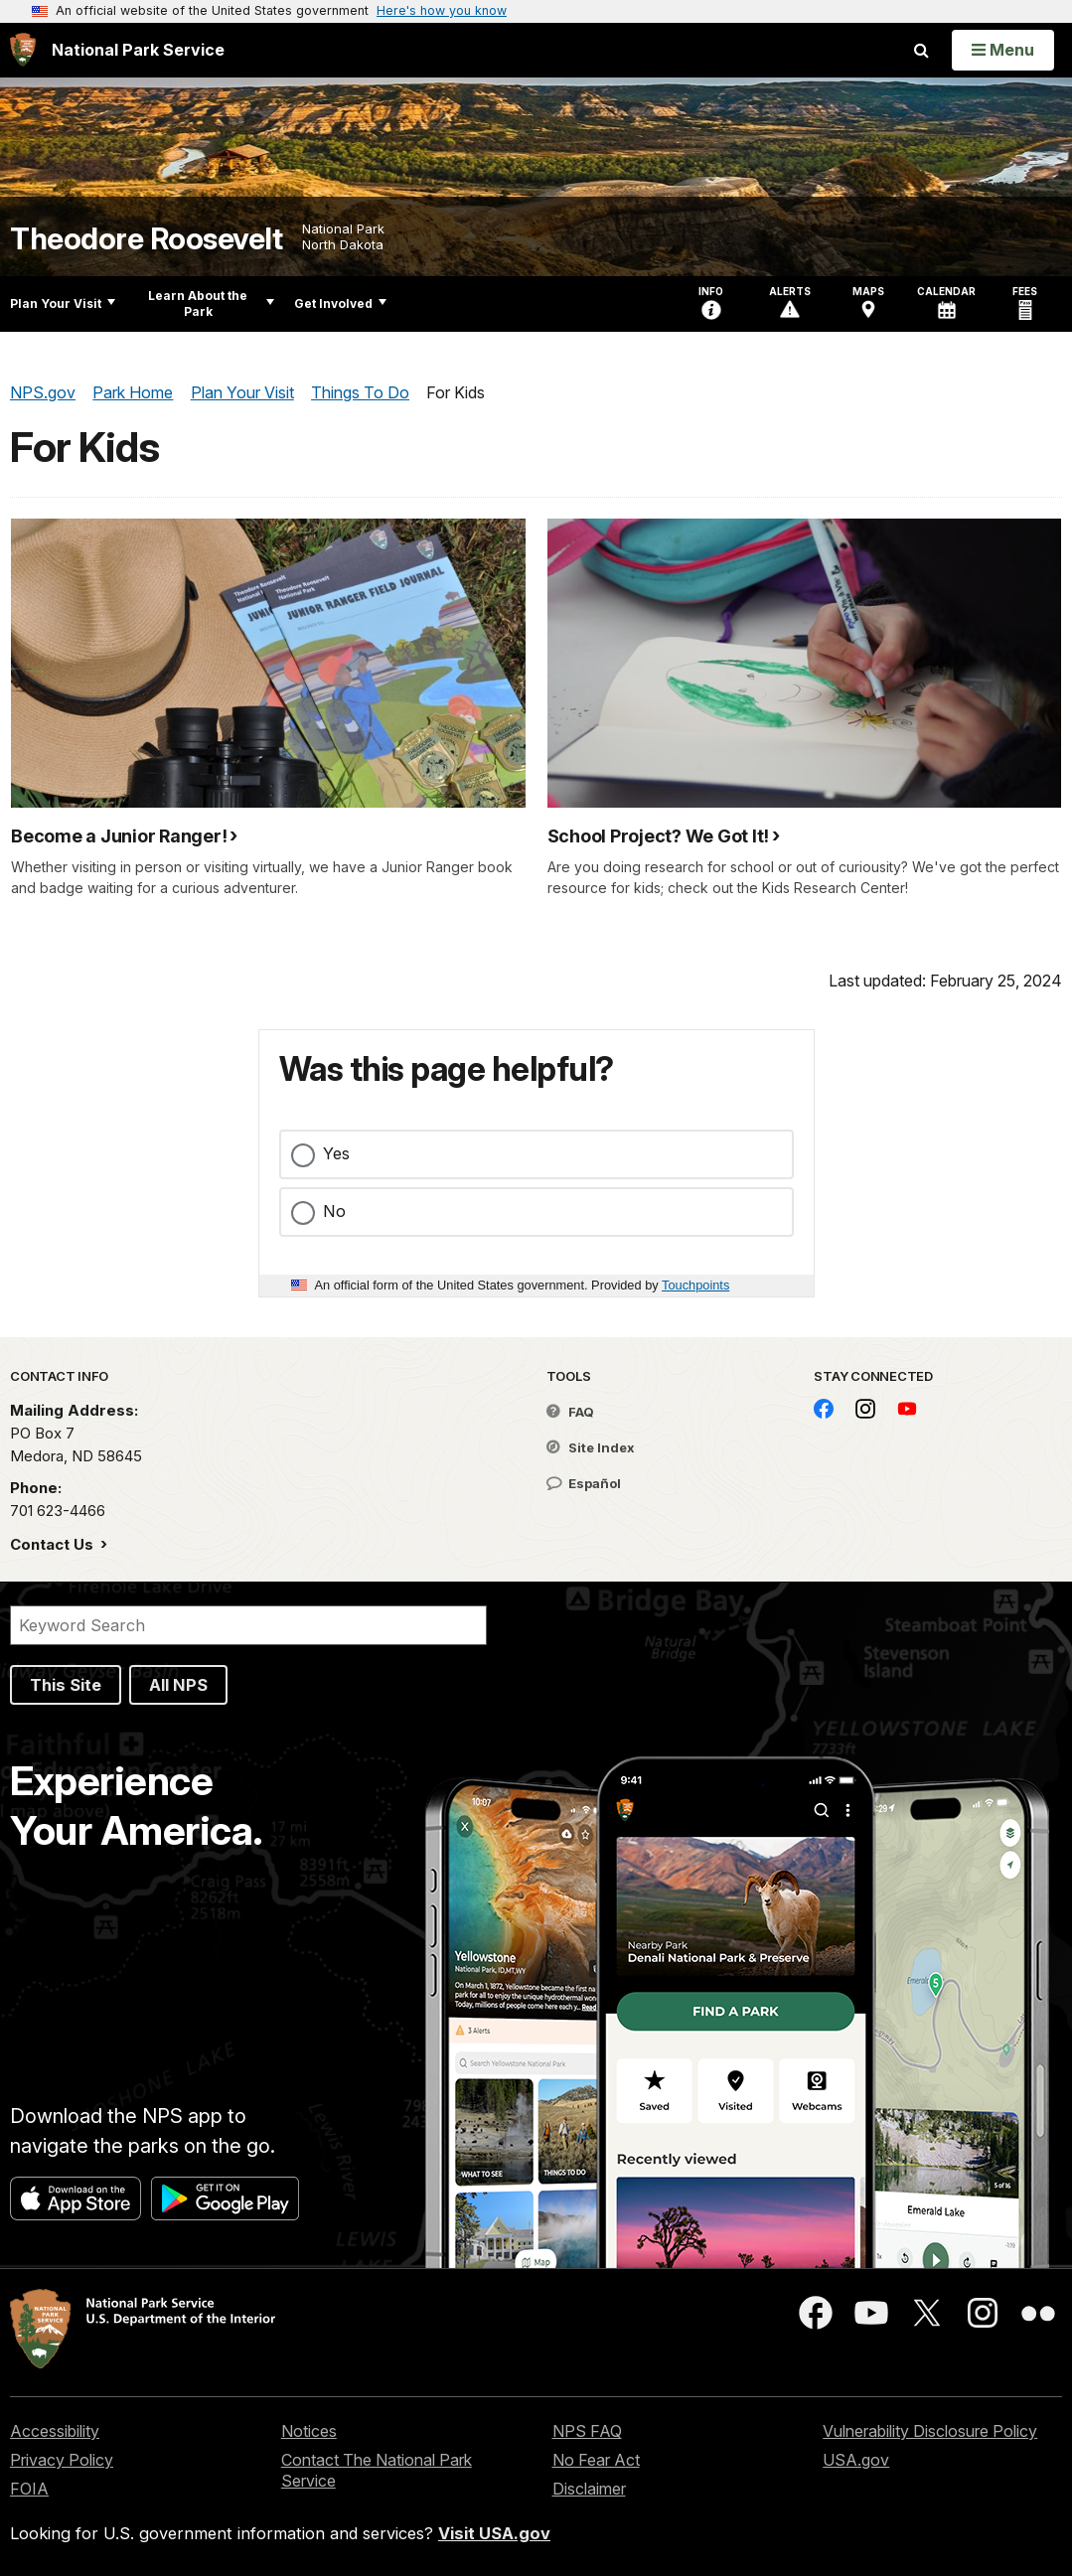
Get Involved (340, 303)
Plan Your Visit (62, 303)
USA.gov (856, 2460)
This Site (65, 1685)
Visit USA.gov (494, 2533)
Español (583, 1483)
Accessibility (54, 2431)
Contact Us (53, 1544)
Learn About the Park (211, 303)
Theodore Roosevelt (146, 239)
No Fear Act (596, 2460)
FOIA (29, 2489)
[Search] (248, 1625)
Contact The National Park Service (376, 2470)
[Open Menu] (1003, 50)
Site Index (590, 1447)
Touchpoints (695, 1285)
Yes (336, 1153)
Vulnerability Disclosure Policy (930, 2431)
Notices (309, 2431)
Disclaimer (589, 2489)
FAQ (570, 1412)
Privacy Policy (61, 2460)
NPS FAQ (587, 2431)
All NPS (178, 1685)
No (334, 1211)
